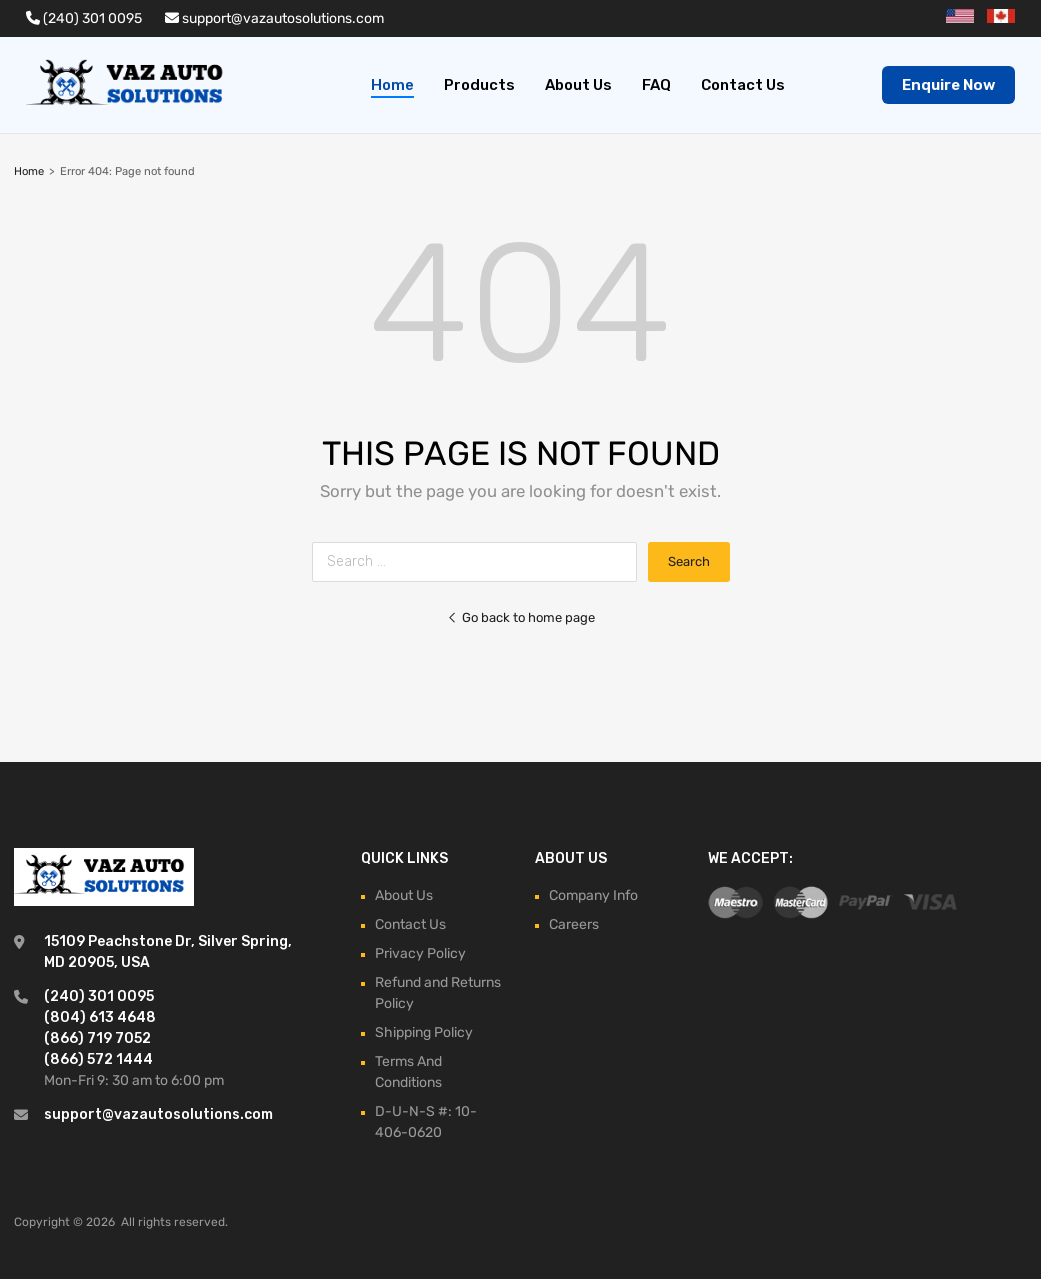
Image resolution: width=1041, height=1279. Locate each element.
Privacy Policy (420, 953)
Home (392, 85)
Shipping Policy (424, 1032)
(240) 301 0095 (84, 18)
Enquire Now (948, 85)
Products (479, 85)
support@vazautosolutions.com (274, 18)
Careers (574, 924)
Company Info (593, 895)
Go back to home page (521, 617)
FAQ (656, 85)
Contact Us (743, 85)
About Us (578, 85)
